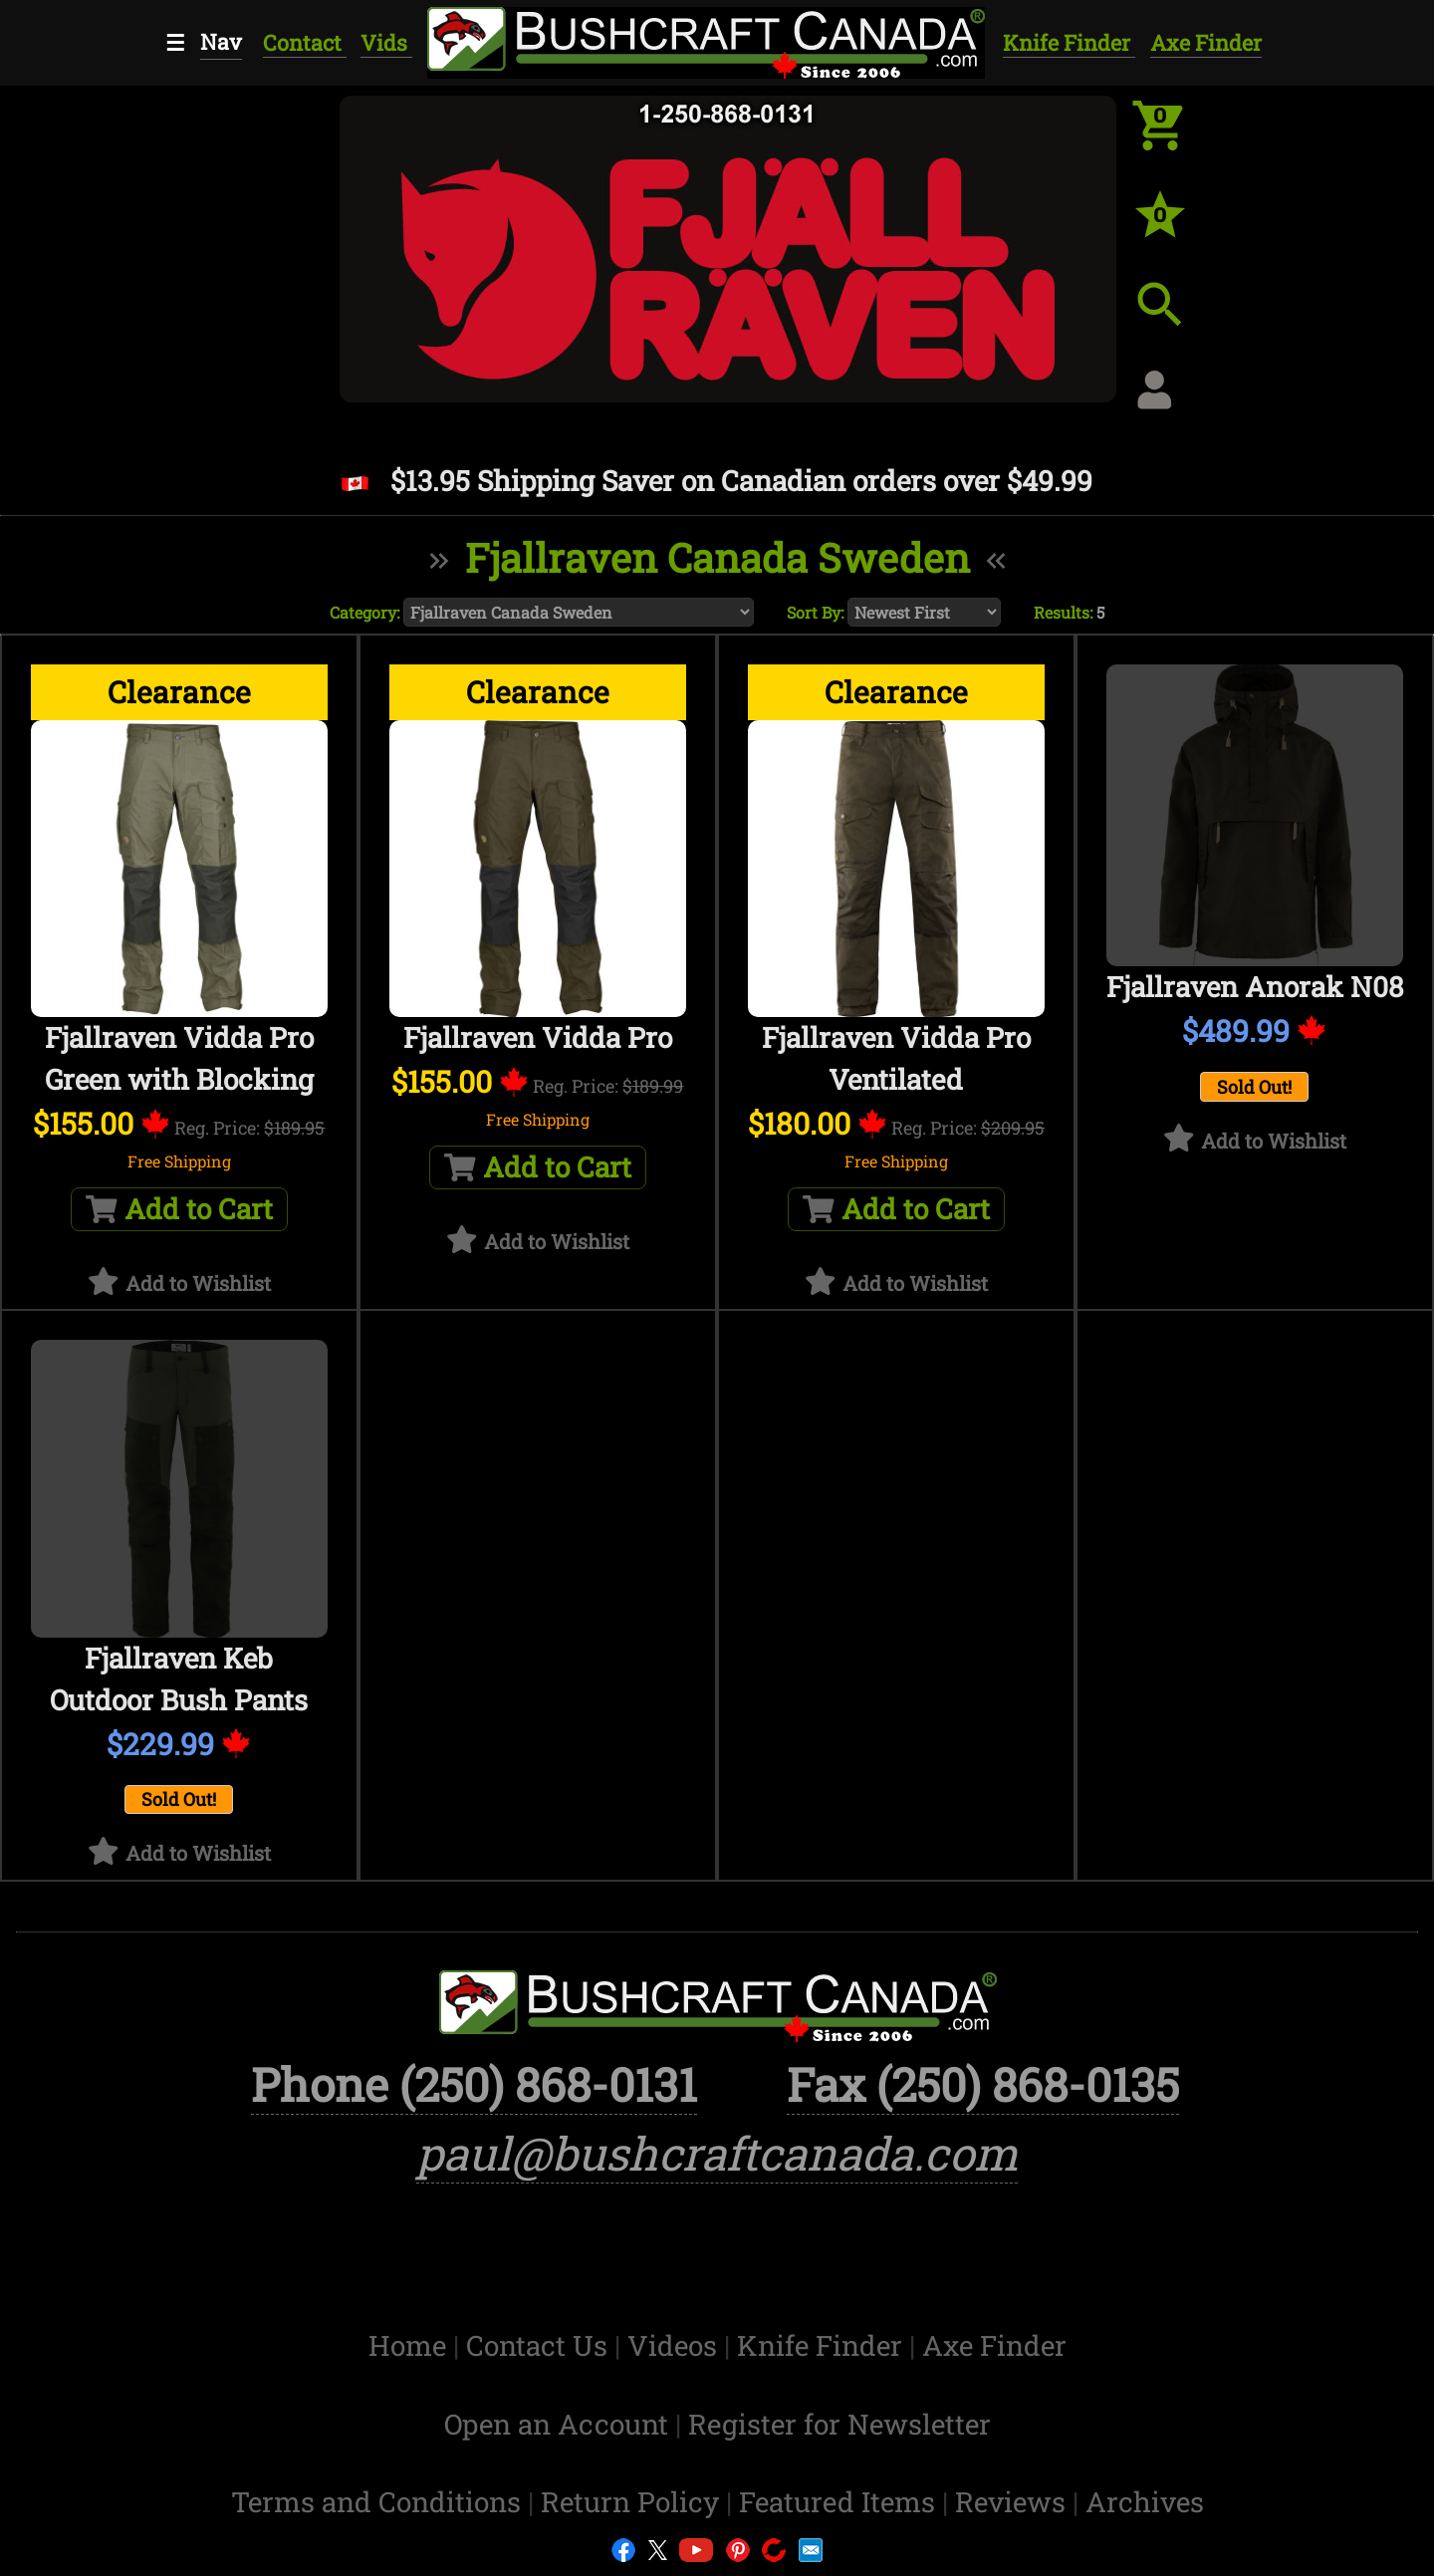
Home (410, 2345)
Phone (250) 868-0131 (474, 2084)
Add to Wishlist (198, 1283)
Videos (675, 2345)
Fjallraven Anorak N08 (1254, 986)
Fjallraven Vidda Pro (537, 1037)
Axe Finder (1206, 42)
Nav (221, 41)
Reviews (1014, 2501)
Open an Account (556, 2424)
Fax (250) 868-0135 (983, 2084)
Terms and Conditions (379, 2501)
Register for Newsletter (839, 2424)
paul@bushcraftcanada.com (717, 2153)
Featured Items (840, 2501)
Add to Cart (179, 1208)
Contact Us (540, 2345)
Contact (305, 42)
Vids (386, 42)
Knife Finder (1069, 42)
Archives (1144, 2501)
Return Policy (633, 2501)
